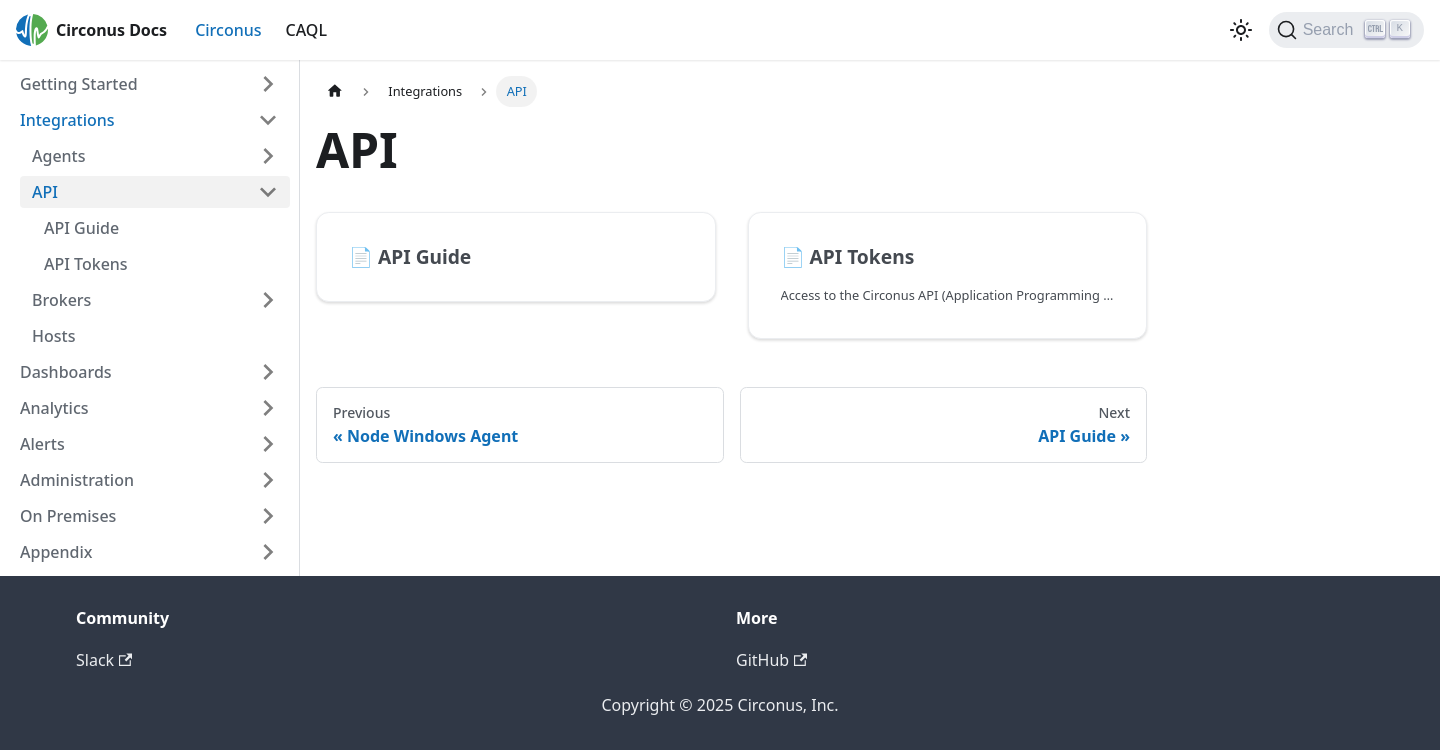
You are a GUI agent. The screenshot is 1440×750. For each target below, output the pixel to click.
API (45, 192)
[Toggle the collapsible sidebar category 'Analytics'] (268, 408)
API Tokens (86, 264)
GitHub (771, 660)
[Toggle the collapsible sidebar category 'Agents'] (268, 156)
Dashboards (66, 372)
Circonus (228, 30)
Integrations (67, 120)
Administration (77, 480)
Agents (59, 156)
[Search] (1346, 30)
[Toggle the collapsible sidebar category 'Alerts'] (268, 444)
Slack (104, 660)
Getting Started (79, 84)
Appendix (56, 552)
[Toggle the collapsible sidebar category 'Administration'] (268, 480)
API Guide (81, 228)
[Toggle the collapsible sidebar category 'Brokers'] (268, 300)
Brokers (61, 300)
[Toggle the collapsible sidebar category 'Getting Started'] (268, 84)
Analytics (54, 408)
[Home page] (335, 91)
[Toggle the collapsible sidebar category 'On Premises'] (268, 516)
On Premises (68, 516)
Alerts (42, 444)
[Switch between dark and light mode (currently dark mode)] (1241, 30)
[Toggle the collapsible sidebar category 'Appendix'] (268, 552)
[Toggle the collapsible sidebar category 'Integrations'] (268, 120)
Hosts (53, 336)
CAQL (306, 30)
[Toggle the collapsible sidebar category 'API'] (268, 192)
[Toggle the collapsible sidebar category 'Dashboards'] (268, 372)
